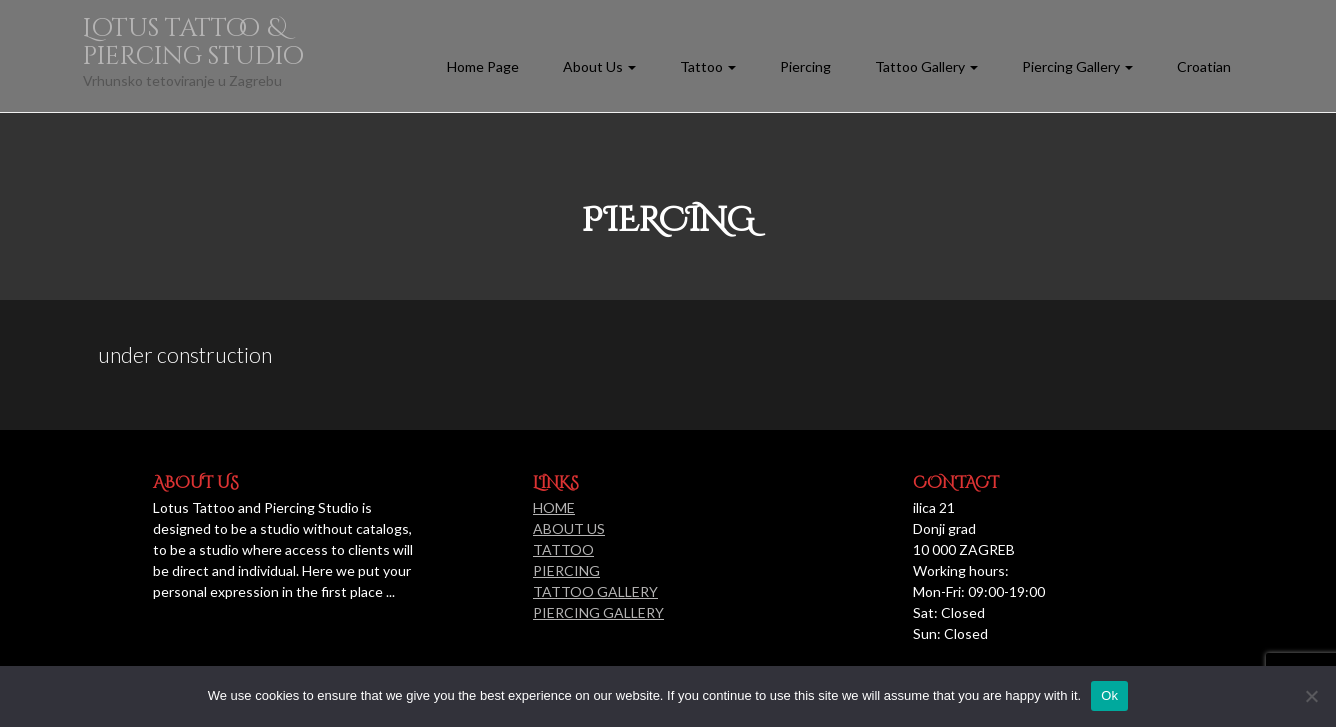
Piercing (805, 66)
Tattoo (708, 66)
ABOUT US (569, 528)
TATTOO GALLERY (595, 591)
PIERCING (566, 570)
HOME (554, 507)
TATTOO (563, 549)
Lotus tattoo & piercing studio (193, 42)
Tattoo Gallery (926, 66)
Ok (1109, 695)
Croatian (1204, 66)
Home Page (483, 66)
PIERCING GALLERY (598, 612)
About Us (599, 66)
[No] (1311, 696)
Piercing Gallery (1077, 66)
